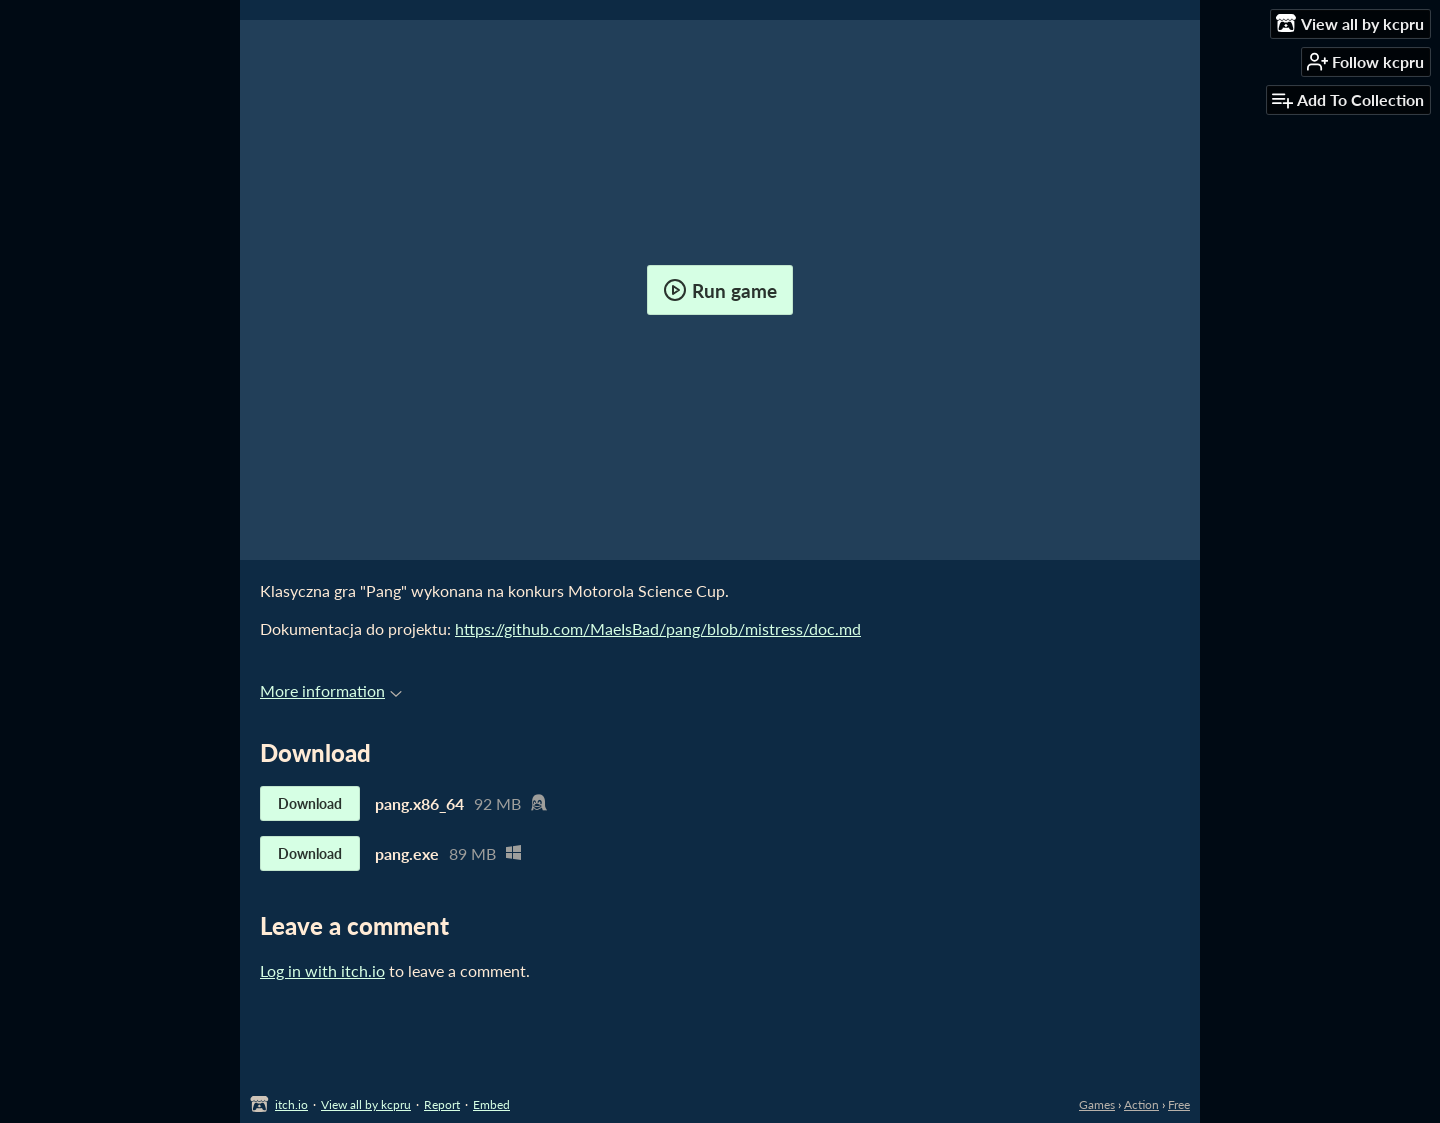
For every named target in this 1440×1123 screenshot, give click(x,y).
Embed (491, 1104)
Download (310, 803)
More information (331, 690)
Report (442, 1104)
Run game (720, 290)
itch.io (291, 1104)
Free (1179, 1104)
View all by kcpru (366, 1104)
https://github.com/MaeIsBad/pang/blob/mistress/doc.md (658, 628)
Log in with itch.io (322, 970)
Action (1141, 1104)
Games (1097, 1104)
